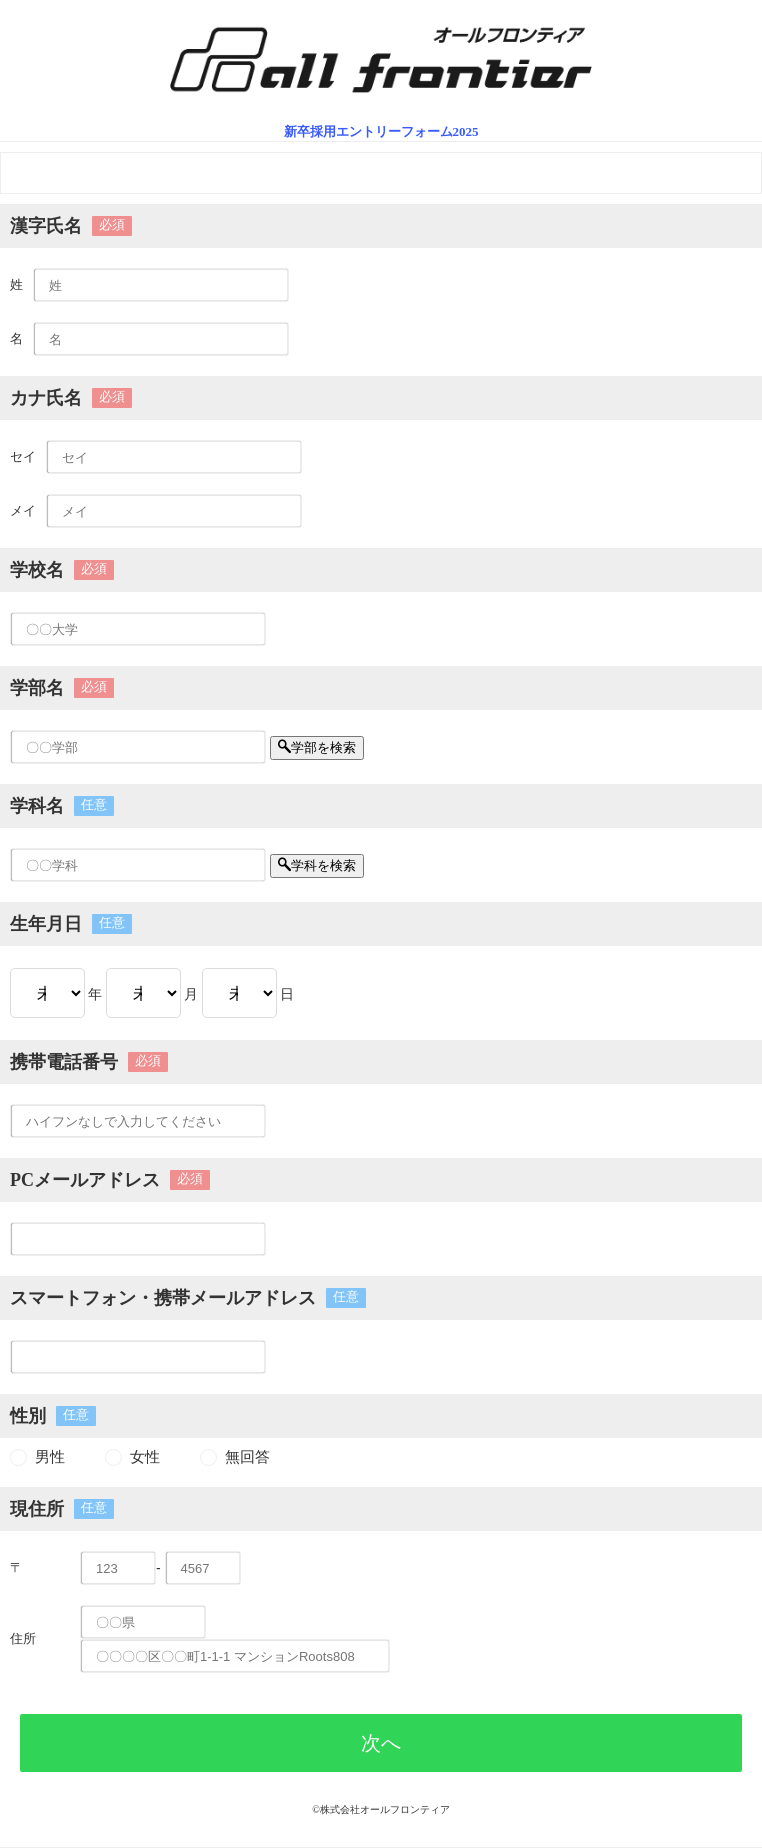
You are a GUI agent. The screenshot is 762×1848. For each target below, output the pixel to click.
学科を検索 (317, 865)
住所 (23, 1638)
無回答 (247, 1457)
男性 (50, 1457)
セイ (23, 456)
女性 (145, 1457)
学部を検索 (317, 747)
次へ (381, 1743)
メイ (23, 510)
